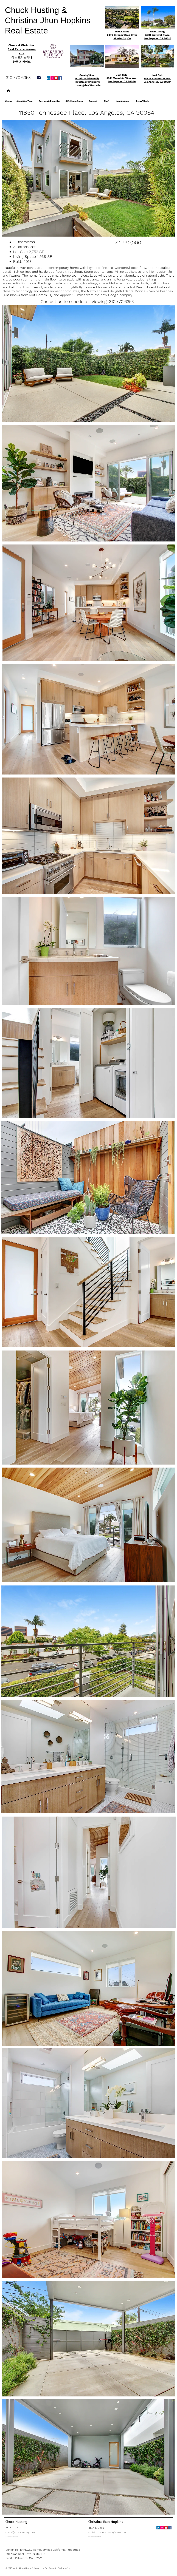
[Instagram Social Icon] (52, 78)
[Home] (8, 90)
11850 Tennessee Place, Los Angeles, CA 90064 (86, 112)
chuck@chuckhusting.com (20, 2532)
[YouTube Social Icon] (56, 78)
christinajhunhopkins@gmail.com (108, 2532)
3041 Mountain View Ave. (121, 78)
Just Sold (122, 74)
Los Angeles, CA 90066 (122, 81)
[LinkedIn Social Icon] (48, 78)
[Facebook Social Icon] (60, 78)
